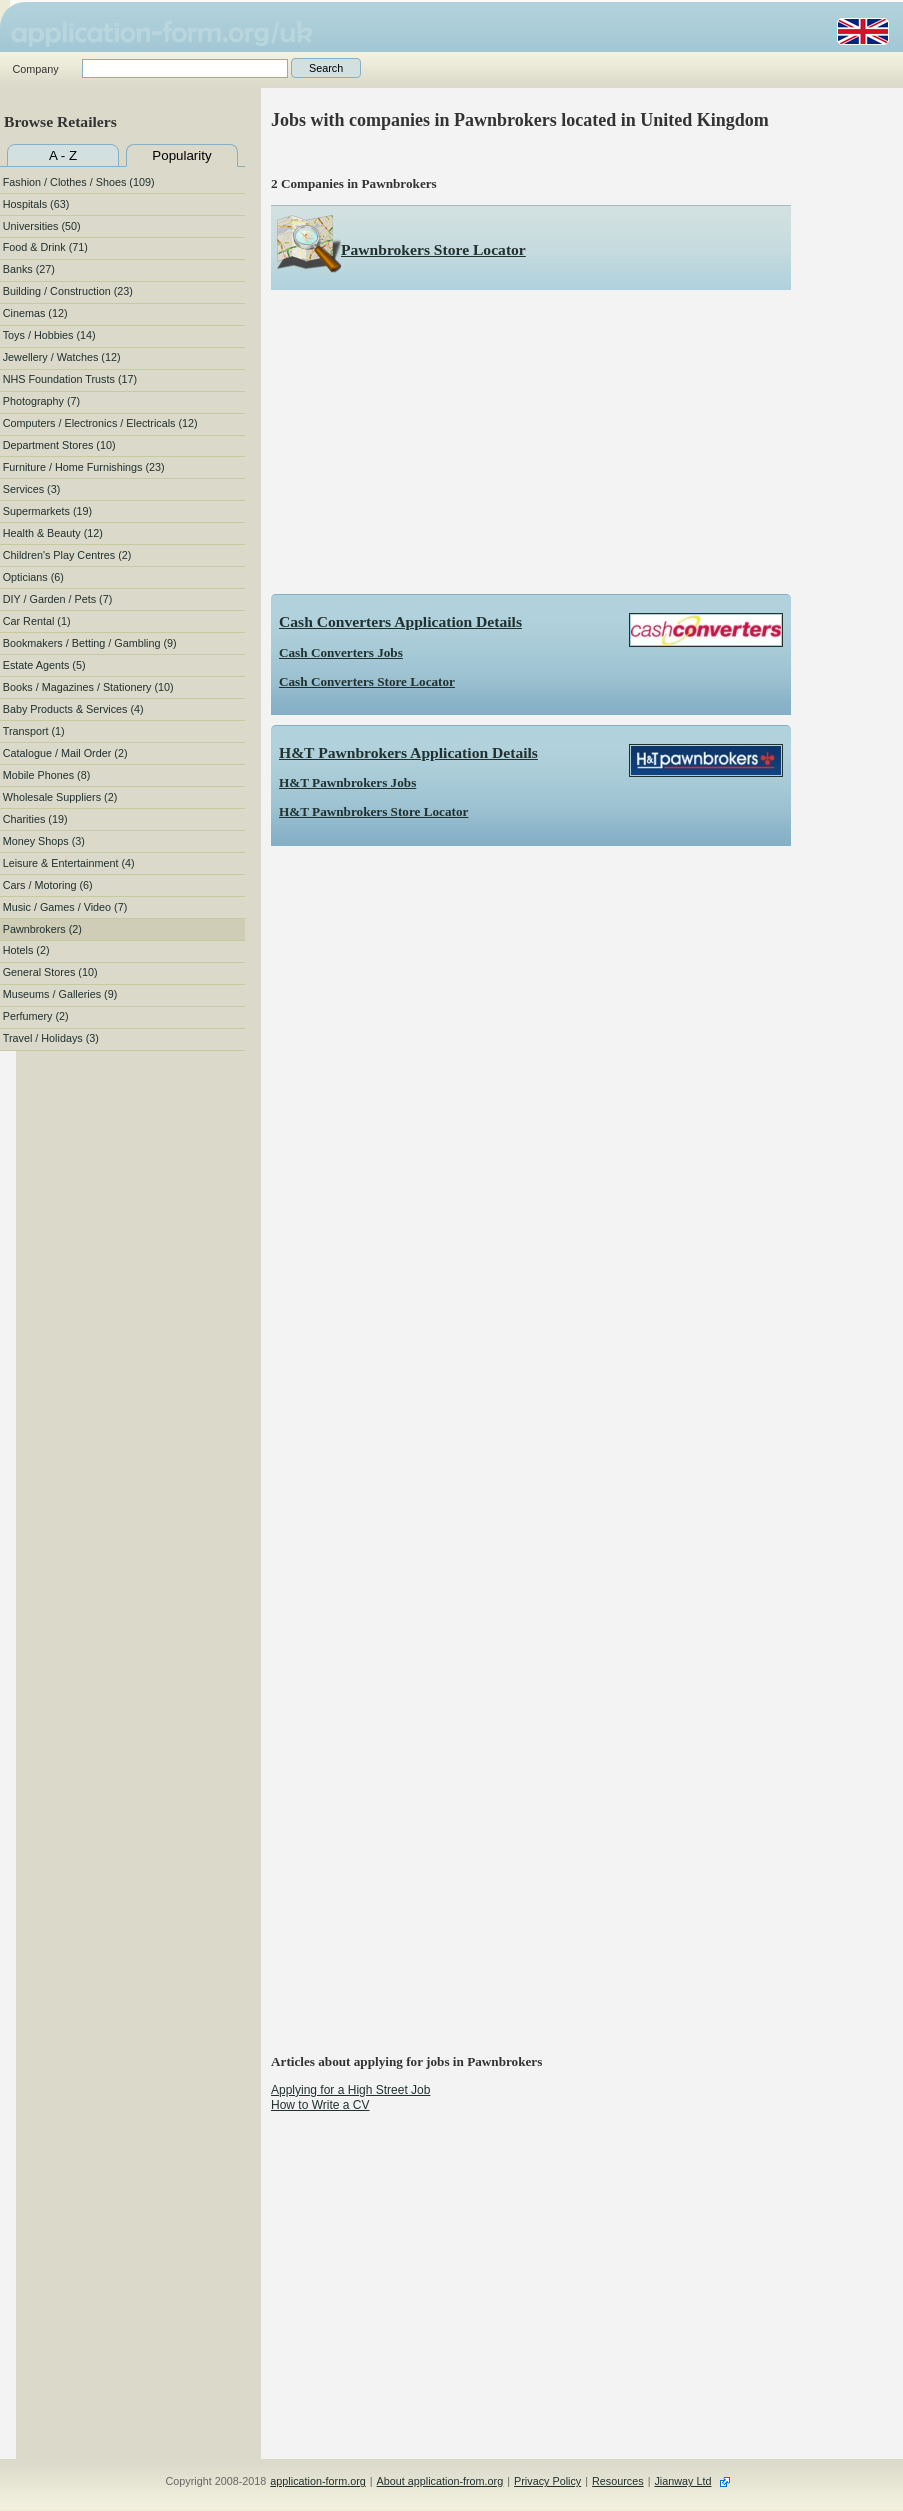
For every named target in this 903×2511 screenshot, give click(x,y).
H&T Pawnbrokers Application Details (408, 752)
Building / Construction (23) (68, 291)
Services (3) (32, 489)
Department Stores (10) (59, 445)
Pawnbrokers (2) (42, 929)
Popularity (181, 155)
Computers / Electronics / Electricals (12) (100, 423)
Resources (618, 2481)
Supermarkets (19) (47, 511)
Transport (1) (34, 731)
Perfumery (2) (36, 1016)
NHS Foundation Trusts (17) (70, 379)
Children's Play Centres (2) (67, 555)
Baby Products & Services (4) (73, 709)
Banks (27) (29, 269)
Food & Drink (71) (45, 247)
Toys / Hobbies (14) (49, 335)
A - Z (63, 155)
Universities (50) (42, 226)
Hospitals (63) (36, 204)
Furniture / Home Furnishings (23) (84, 467)
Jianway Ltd (682, 2481)
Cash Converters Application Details (400, 621)
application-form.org (317, 2481)
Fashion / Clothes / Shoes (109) (79, 182)
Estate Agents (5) (44, 665)
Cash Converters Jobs (341, 652)
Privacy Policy (547, 2481)
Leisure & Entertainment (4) (69, 863)
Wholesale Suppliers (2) (60, 797)
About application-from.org (440, 2481)
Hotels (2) (26, 950)
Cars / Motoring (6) (48, 885)
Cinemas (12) (35, 313)
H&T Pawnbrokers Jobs (347, 782)
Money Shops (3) (44, 841)
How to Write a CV (320, 2105)
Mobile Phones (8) (47, 775)
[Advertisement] (531, 442)
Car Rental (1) (37, 621)
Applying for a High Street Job (350, 2090)
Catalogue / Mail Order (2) (65, 753)
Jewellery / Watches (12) (62, 357)
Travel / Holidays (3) (51, 1038)
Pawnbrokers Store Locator (433, 249)
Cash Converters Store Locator (367, 681)
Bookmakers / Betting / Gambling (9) (90, 643)
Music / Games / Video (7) (65, 907)
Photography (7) (41, 401)
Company (35, 69)
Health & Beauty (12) (53, 533)
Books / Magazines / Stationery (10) (88, 687)
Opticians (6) (33, 577)
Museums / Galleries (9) (60, 994)
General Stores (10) (50, 972)
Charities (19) (35, 819)
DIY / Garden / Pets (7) (58, 599)
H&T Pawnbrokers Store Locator (373, 811)
